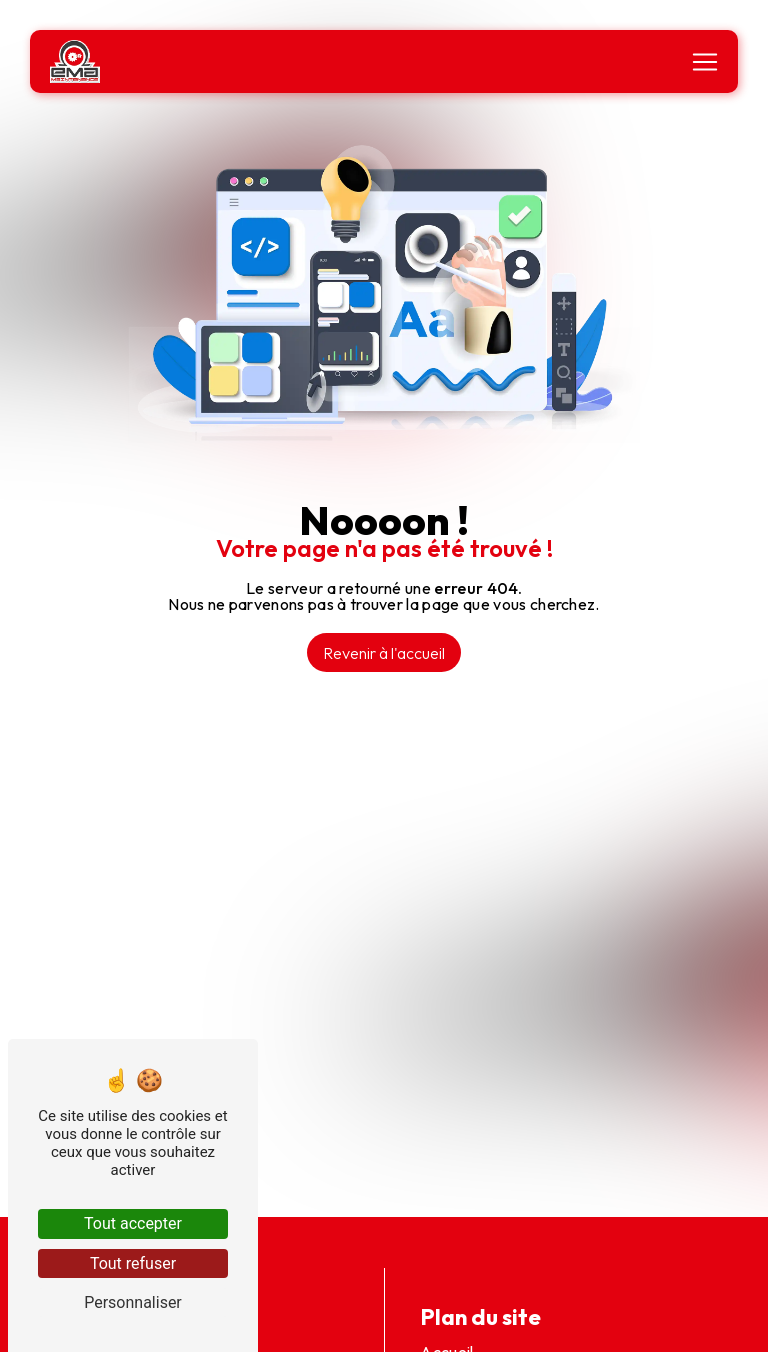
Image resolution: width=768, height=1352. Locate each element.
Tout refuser (133, 1263)
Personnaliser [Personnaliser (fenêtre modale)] (133, 1302)
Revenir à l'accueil (384, 653)
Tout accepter (133, 1223)
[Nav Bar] (705, 62)
